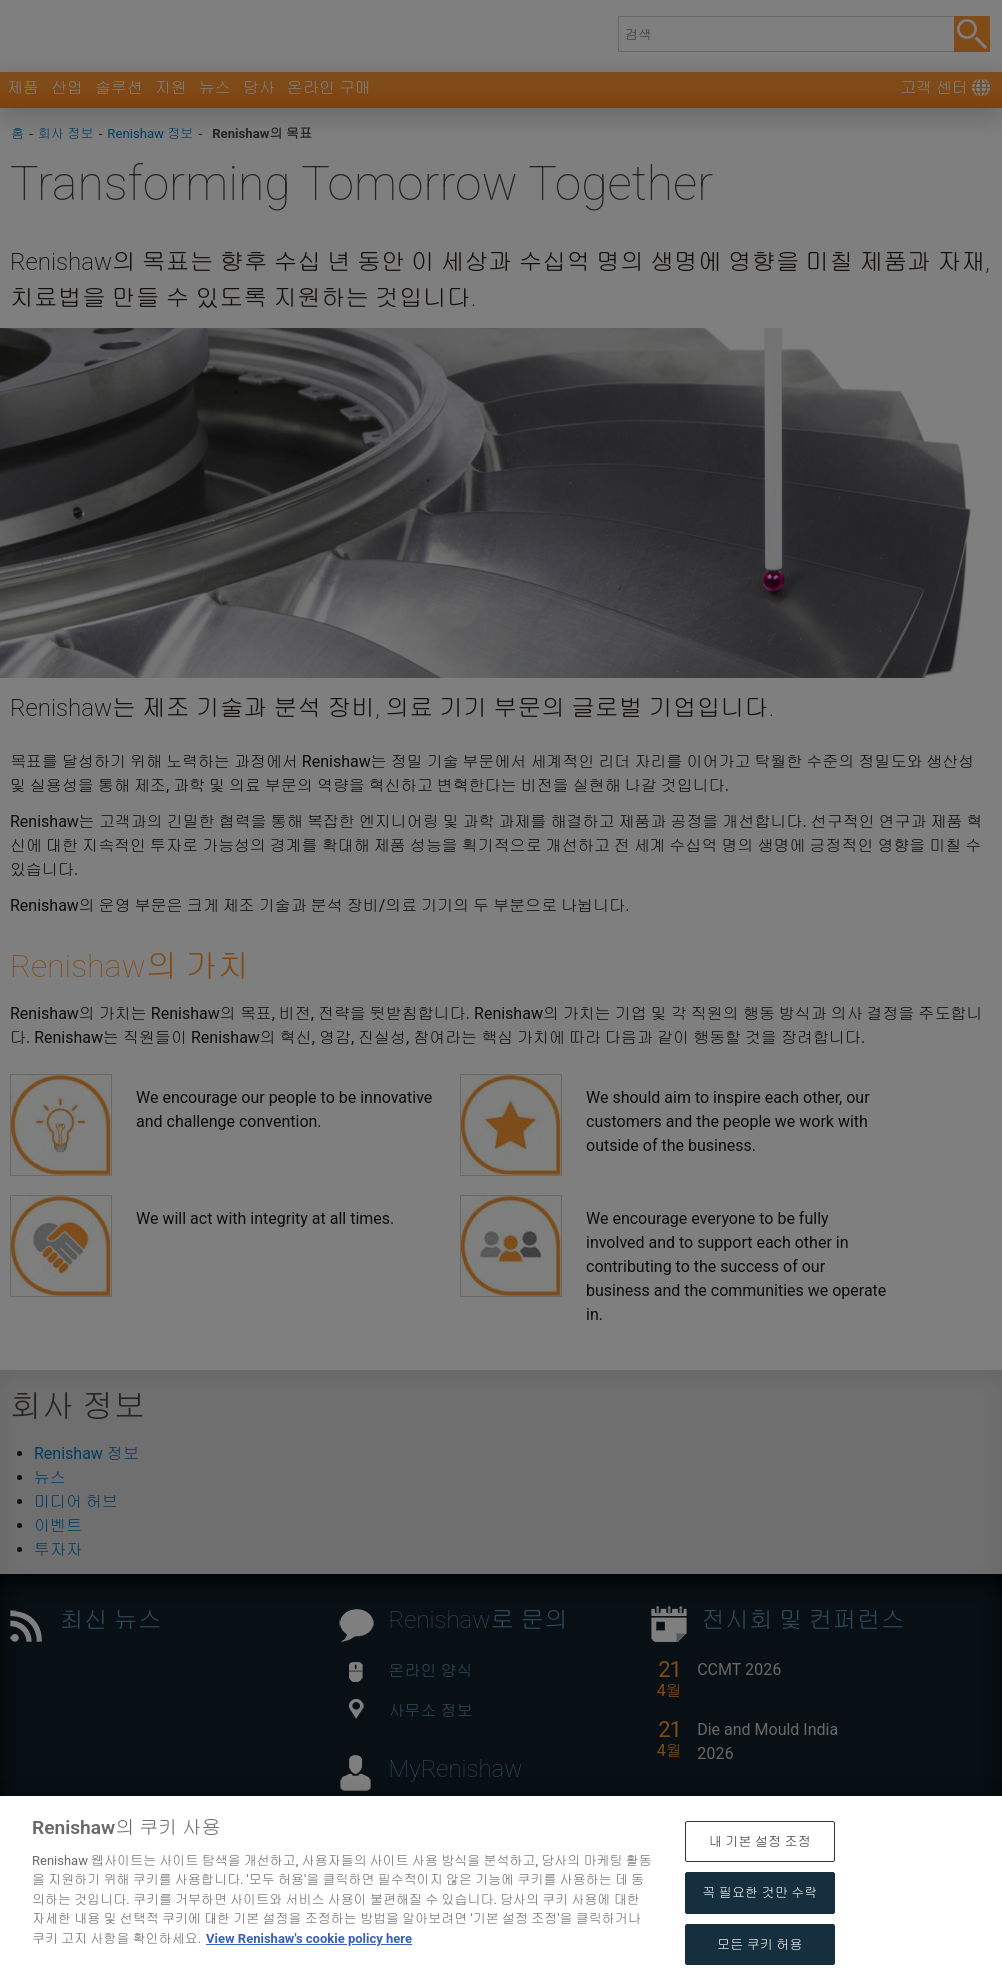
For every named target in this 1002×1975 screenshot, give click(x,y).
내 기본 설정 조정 (760, 1879)
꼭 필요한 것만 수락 (759, 1930)
